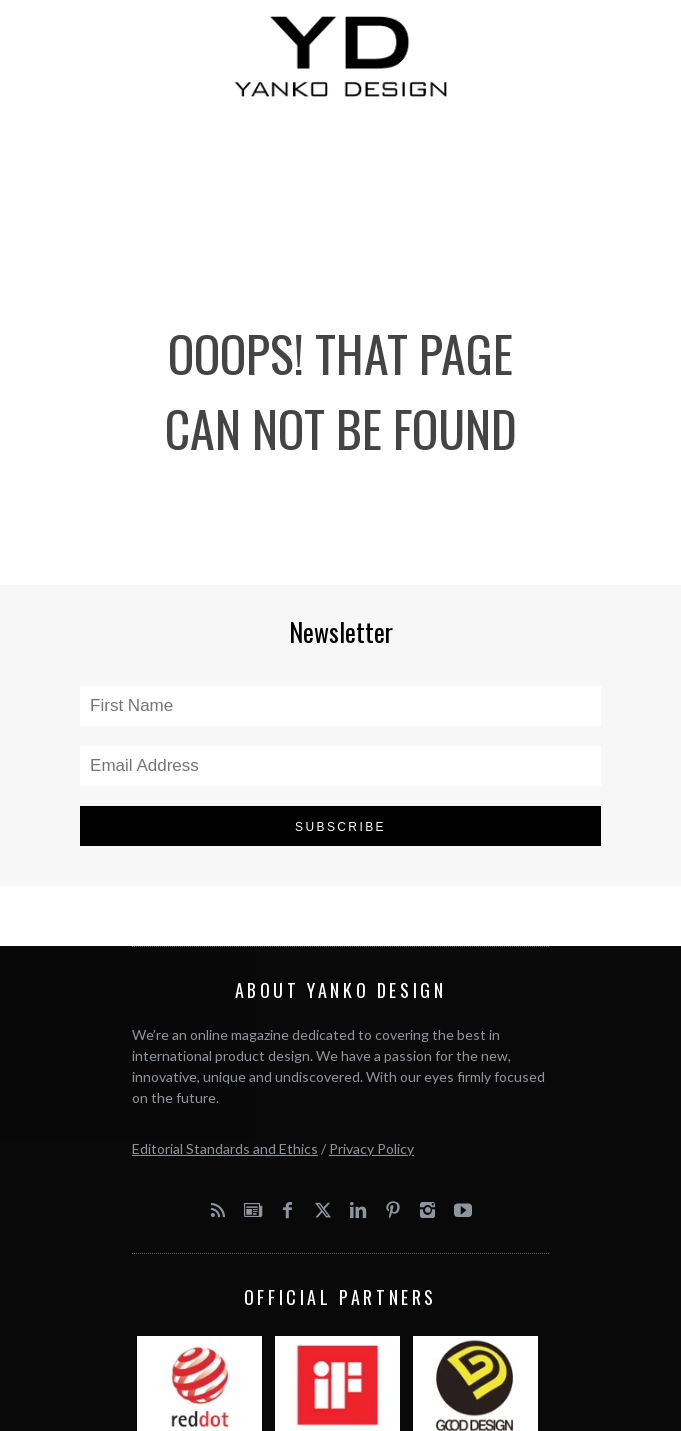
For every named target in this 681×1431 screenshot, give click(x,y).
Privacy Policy (371, 1148)
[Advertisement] (340, 185)
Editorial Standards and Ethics (225, 1148)
